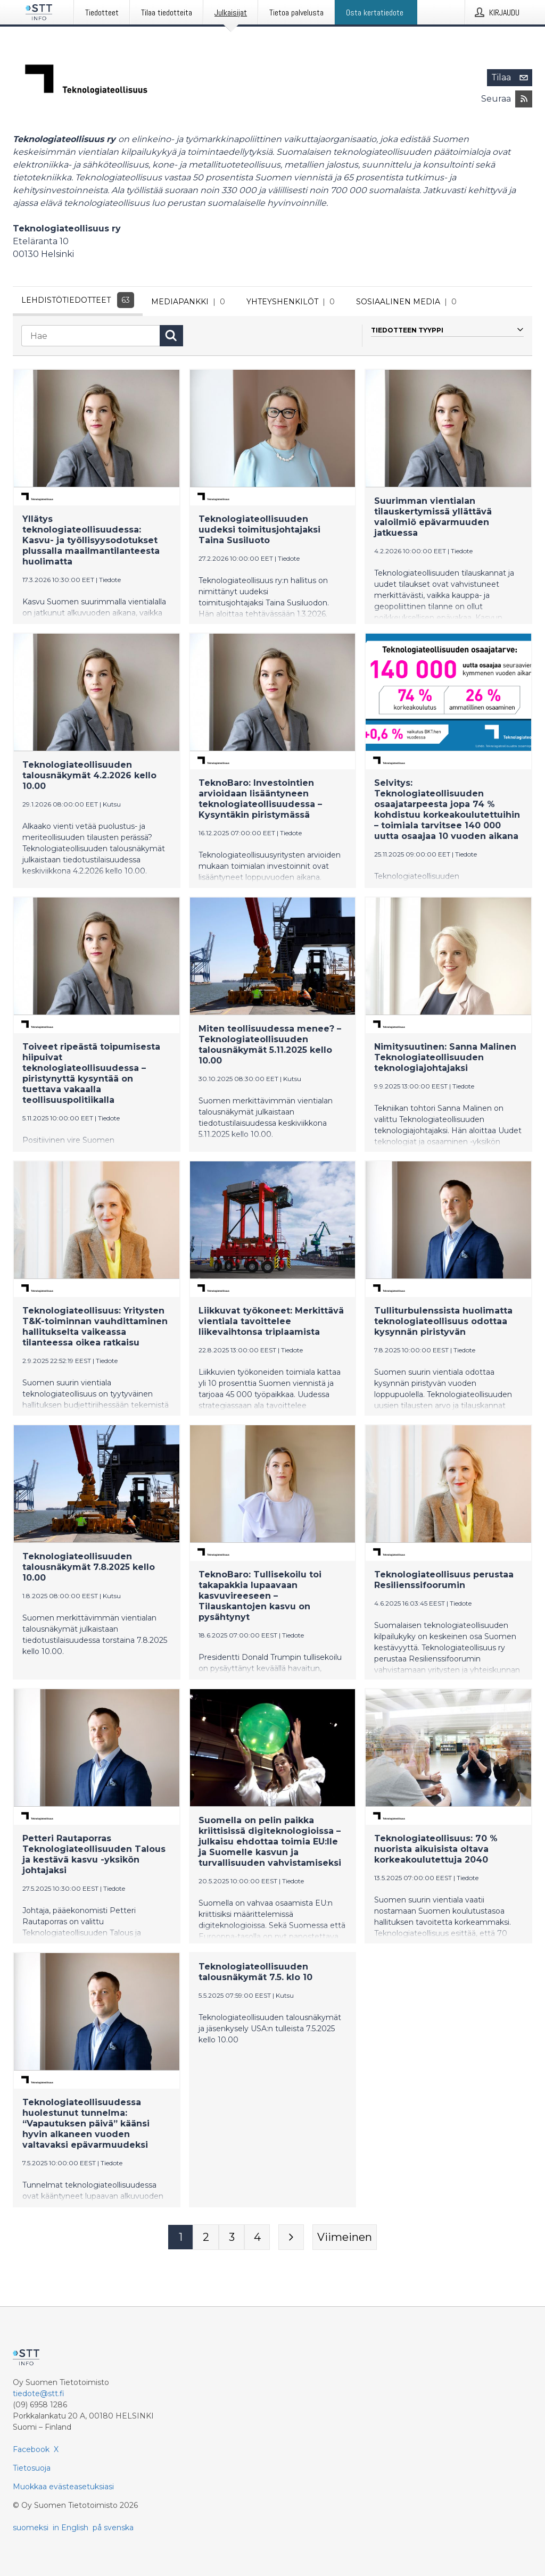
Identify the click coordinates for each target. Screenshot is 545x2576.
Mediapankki (190, 302)
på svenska (113, 2527)
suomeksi (30, 2527)
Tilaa (511, 77)
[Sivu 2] (206, 2240)
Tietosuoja (32, 2468)
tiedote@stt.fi (38, 2393)
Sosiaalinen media (408, 302)
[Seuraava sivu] (291, 2240)
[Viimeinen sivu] (344, 2240)
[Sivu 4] (257, 2240)
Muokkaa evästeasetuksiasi (63, 2486)
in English (70, 2527)
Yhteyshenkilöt (292, 302)
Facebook (31, 2449)
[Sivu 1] (180, 2240)
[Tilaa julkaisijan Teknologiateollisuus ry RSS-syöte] (523, 98)
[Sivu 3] (231, 2240)
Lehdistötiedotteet (77, 300)
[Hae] (90, 338)
